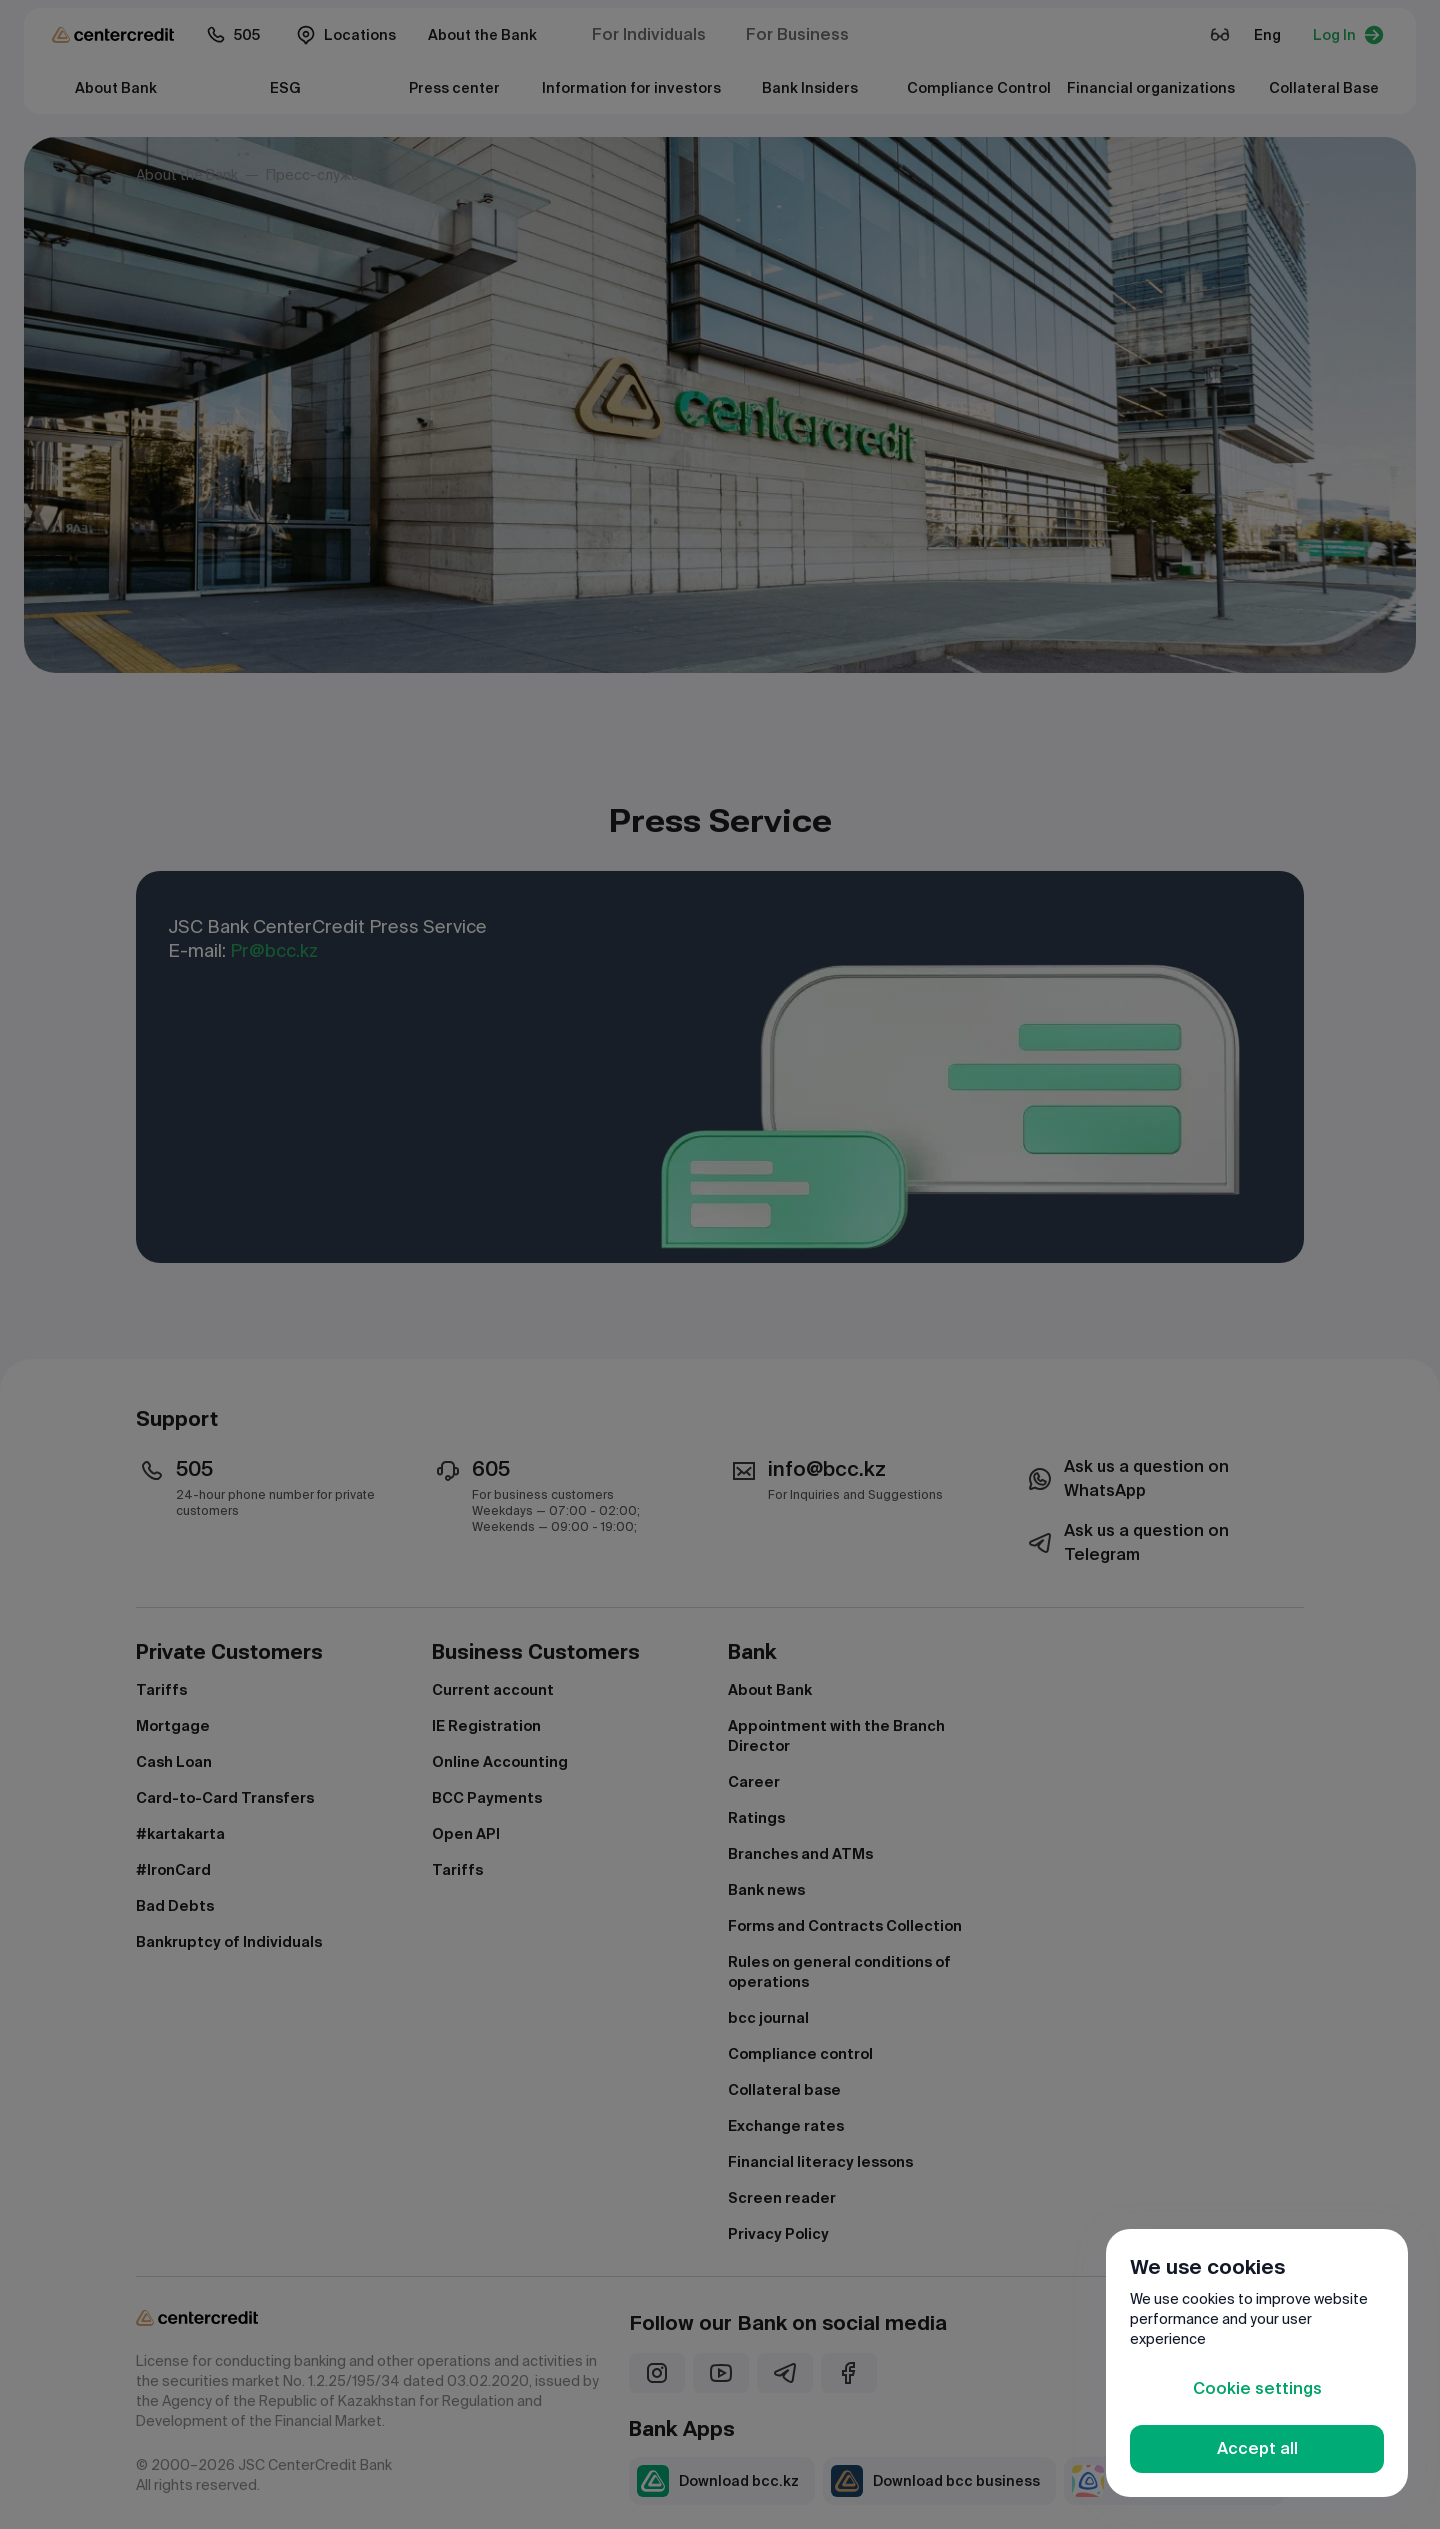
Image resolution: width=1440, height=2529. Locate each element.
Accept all (1257, 2448)
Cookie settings (1257, 2388)
